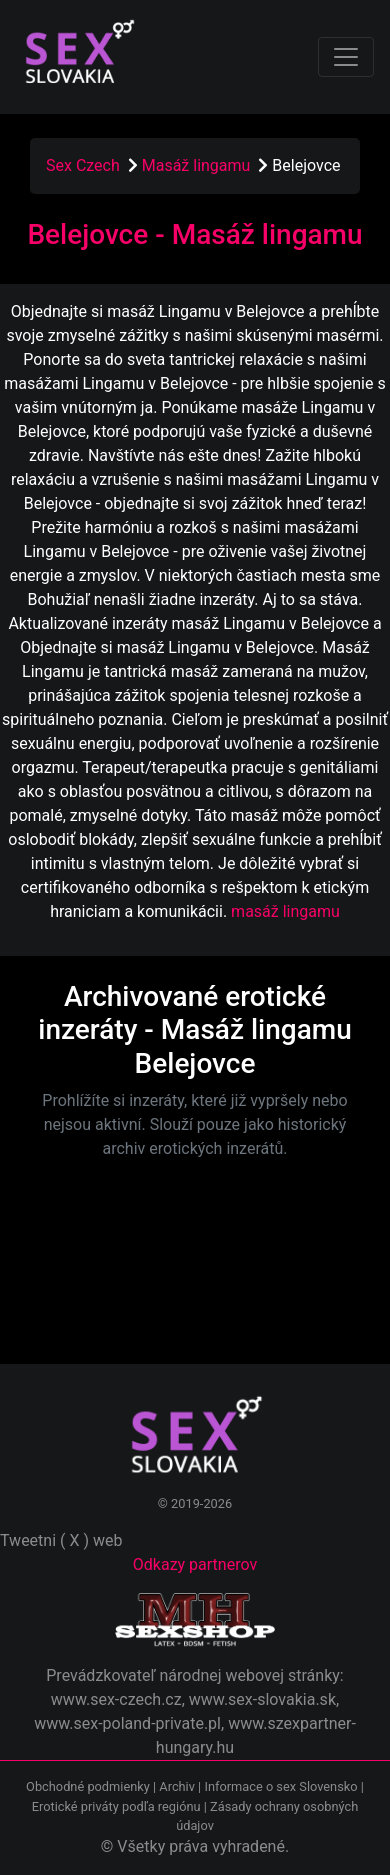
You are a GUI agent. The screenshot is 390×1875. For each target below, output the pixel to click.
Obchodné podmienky (89, 1786)
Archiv (177, 1786)
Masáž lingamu (198, 165)
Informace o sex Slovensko (280, 1786)
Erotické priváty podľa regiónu (116, 1806)
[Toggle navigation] (346, 57)
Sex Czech (83, 165)
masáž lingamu (285, 911)
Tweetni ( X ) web (61, 1540)
